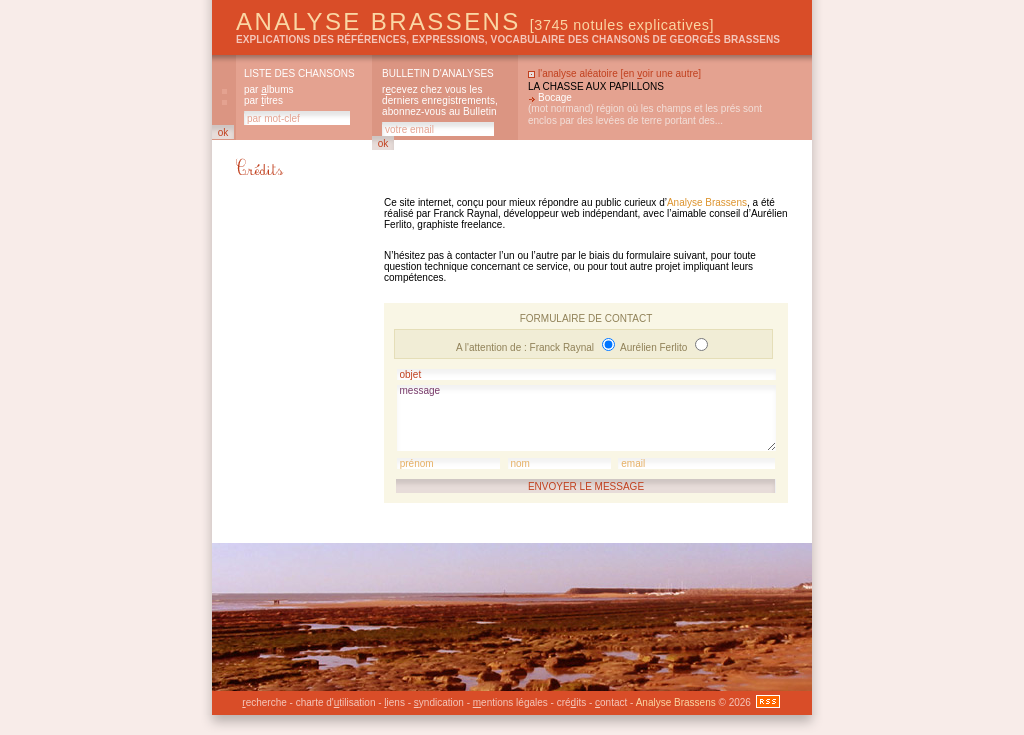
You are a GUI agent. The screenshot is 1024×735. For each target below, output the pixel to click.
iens (394, 702)
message (586, 418)
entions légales (510, 702)
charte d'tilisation (336, 702)
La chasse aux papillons (596, 86)
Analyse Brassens (475, 21)
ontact (611, 702)
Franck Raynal (563, 347)
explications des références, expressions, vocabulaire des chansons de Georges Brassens (508, 39)
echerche (264, 702)
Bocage (555, 97)
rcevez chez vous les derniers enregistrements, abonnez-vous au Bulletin (440, 100)
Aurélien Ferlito (655, 347)
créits (571, 702)
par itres (263, 100)
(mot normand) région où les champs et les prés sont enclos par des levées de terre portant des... (645, 114)
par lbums (268, 89)
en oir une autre (660, 73)
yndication (439, 702)
